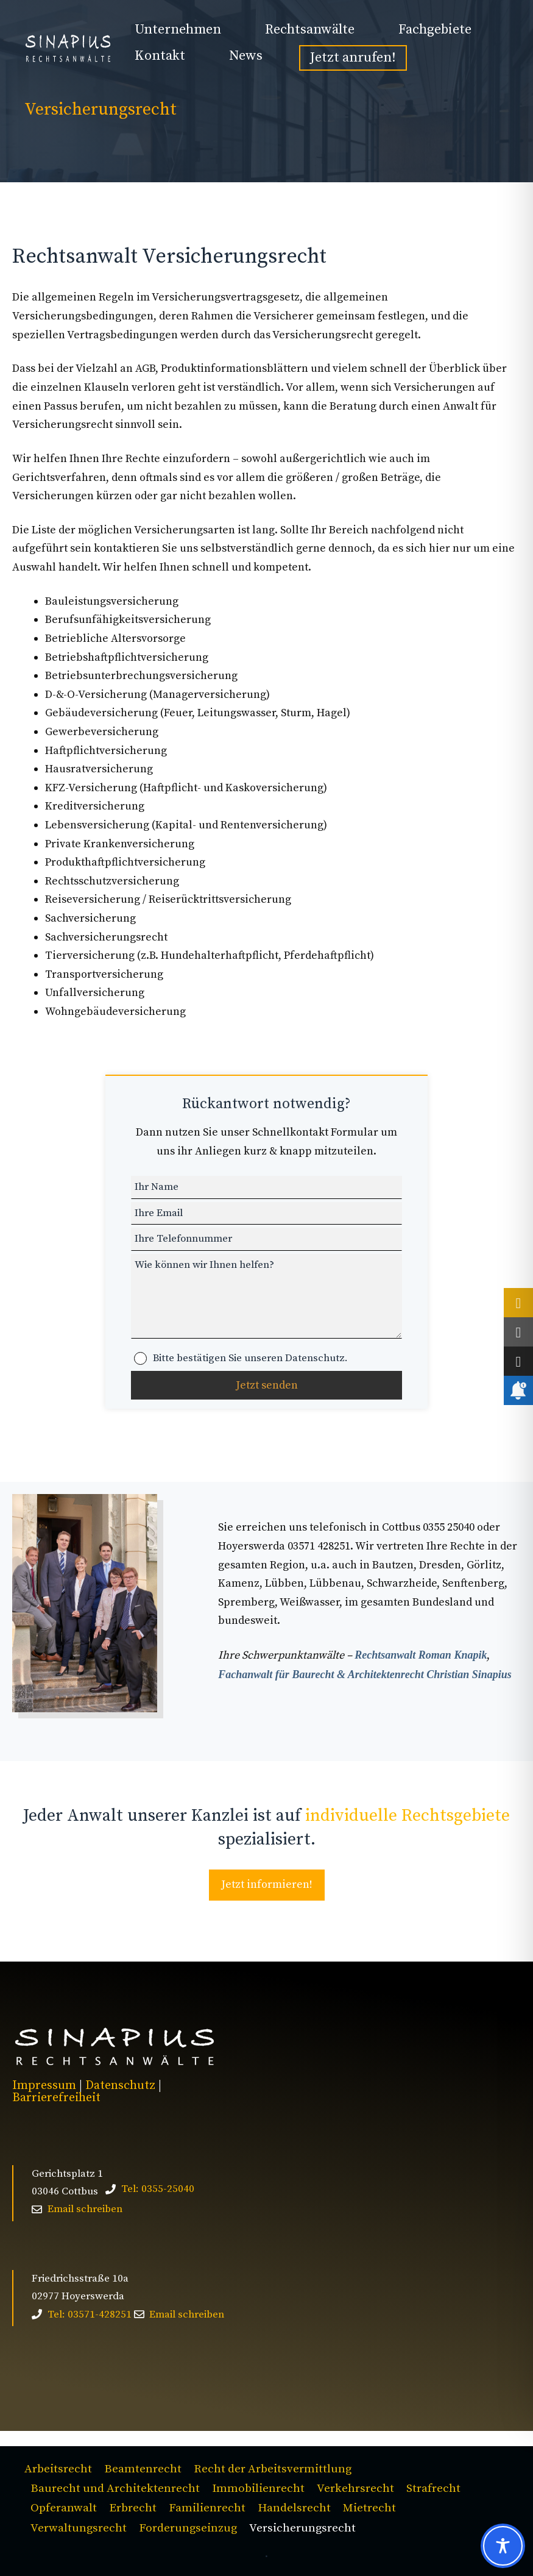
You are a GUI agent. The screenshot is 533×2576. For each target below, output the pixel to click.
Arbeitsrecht (58, 2469)
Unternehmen (178, 29)
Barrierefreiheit (56, 2097)
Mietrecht (369, 2508)
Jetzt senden (267, 1385)
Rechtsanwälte (310, 29)
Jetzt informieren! (266, 1884)
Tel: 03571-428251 (90, 2314)
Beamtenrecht (143, 2469)
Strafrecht (433, 2489)
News (246, 56)
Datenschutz (120, 2085)
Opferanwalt (63, 2508)
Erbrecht (133, 2508)
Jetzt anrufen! (353, 57)
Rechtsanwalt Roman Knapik (421, 1655)
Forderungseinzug (188, 2528)
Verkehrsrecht (355, 2489)
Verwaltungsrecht (78, 2528)
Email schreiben (85, 2209)
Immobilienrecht (258, 2489)
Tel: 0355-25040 (157, 2189)
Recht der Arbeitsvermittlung (272, 2469)
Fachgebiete (434, 29)
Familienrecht (207, 2508)
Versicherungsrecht (302, 2528)
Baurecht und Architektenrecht (115, 2489)
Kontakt (160, 56)
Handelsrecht (294, 2508)
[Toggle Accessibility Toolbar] (503, 2546)
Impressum (44, 2085)
